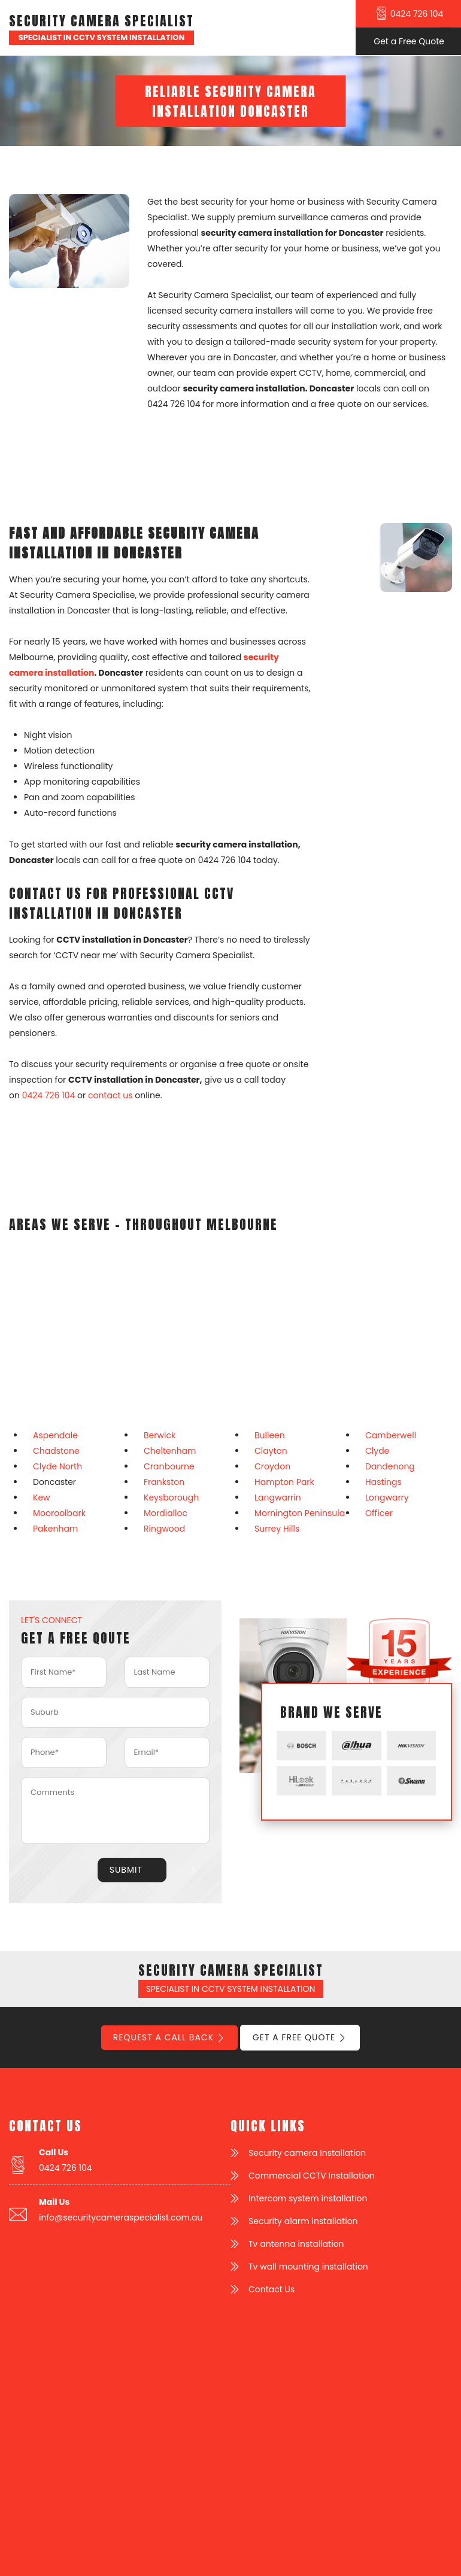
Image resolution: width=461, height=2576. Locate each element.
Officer (379, 1513)
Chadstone (56, 1451)
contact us (110, 1095)
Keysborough (171, 1497)
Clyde (377, 1451)
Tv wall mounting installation (308, 2267)
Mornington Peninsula (299, 1513)
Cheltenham (170, 1451)
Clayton (270, 1451)
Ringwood (164, 1529)
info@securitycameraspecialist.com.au (120, 2217)
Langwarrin (277, 1497)
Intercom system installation (308, 2198)
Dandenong (390, 1466)
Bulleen (269, 1435)
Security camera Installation (307, 2153)
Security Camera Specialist (101, 21)
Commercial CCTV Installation (311, 2176)
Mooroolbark (59, 1513)
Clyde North (57, 1466)
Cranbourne (169, 1466)
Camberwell (390, 1435)
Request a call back (163, 2037)
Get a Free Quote (294, 2037)
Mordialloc (165, 1513)
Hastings (383, 1482)
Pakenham (55, 1529)
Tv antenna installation (296, 2244)
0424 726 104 (48, 1095)
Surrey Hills (276, 1529)
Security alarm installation (303, 2221)
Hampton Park (284, 1482)
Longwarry (387, 1497)
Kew (41, 1497)
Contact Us (271, 2289)
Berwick (159, 1435)
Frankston (164, 1482)
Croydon (272, 1466)
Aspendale (55, 1435)
